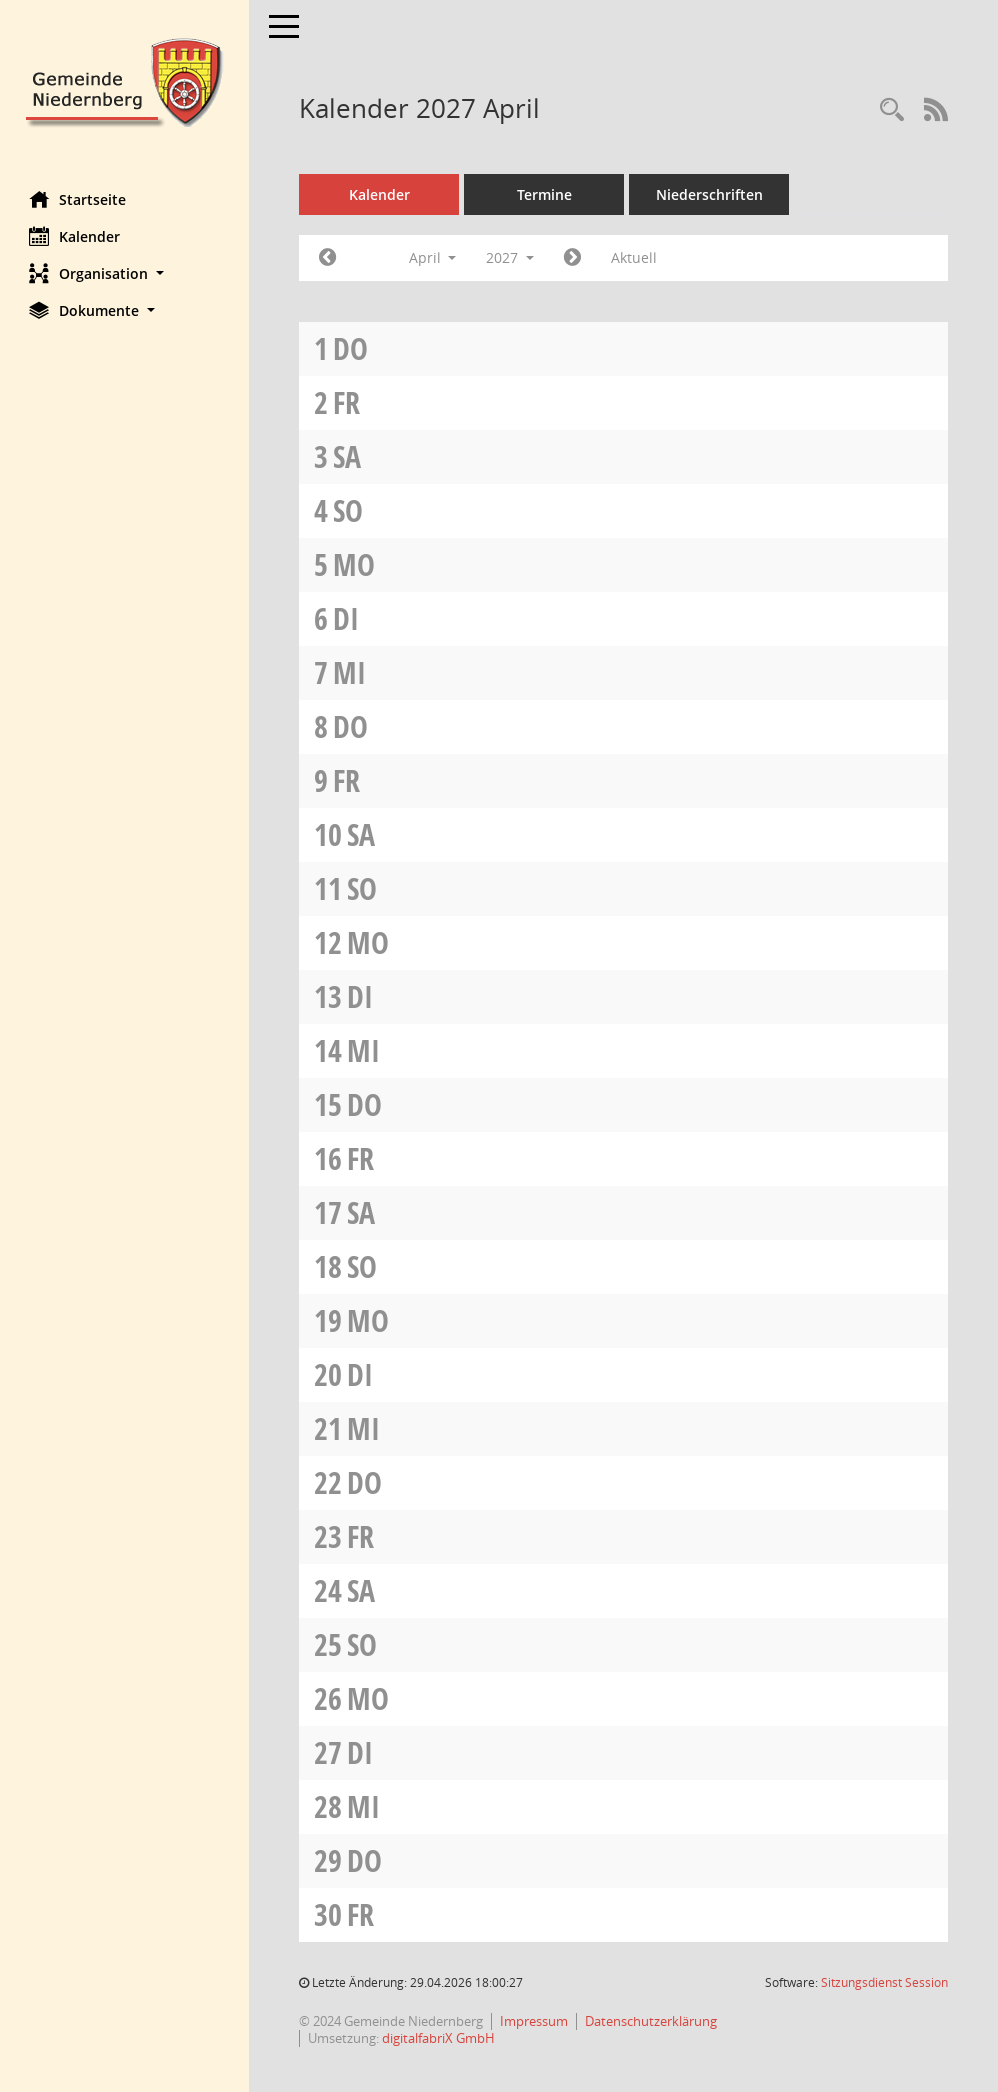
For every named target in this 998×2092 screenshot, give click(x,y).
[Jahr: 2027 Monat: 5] (573, 258)
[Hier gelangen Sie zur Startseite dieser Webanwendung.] (125, 80)
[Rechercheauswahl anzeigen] (892, 110)
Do (351, 348)
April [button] (433, 257)
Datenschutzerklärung (652, 2021)
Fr (347, 402)
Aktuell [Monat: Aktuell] (635, 257)
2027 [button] (511, 257)
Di (347, 618)
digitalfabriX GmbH (439, 2038)
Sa (348, 456)
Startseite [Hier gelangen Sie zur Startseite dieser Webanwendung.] (78, 199)
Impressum (535, 2021)
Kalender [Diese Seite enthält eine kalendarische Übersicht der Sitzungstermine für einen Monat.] (75, 236)
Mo (355, 564)
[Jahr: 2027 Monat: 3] (328, 258)
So (349, 510)
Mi (350, 672)
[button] (125, 273)
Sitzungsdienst (884, 1982)
